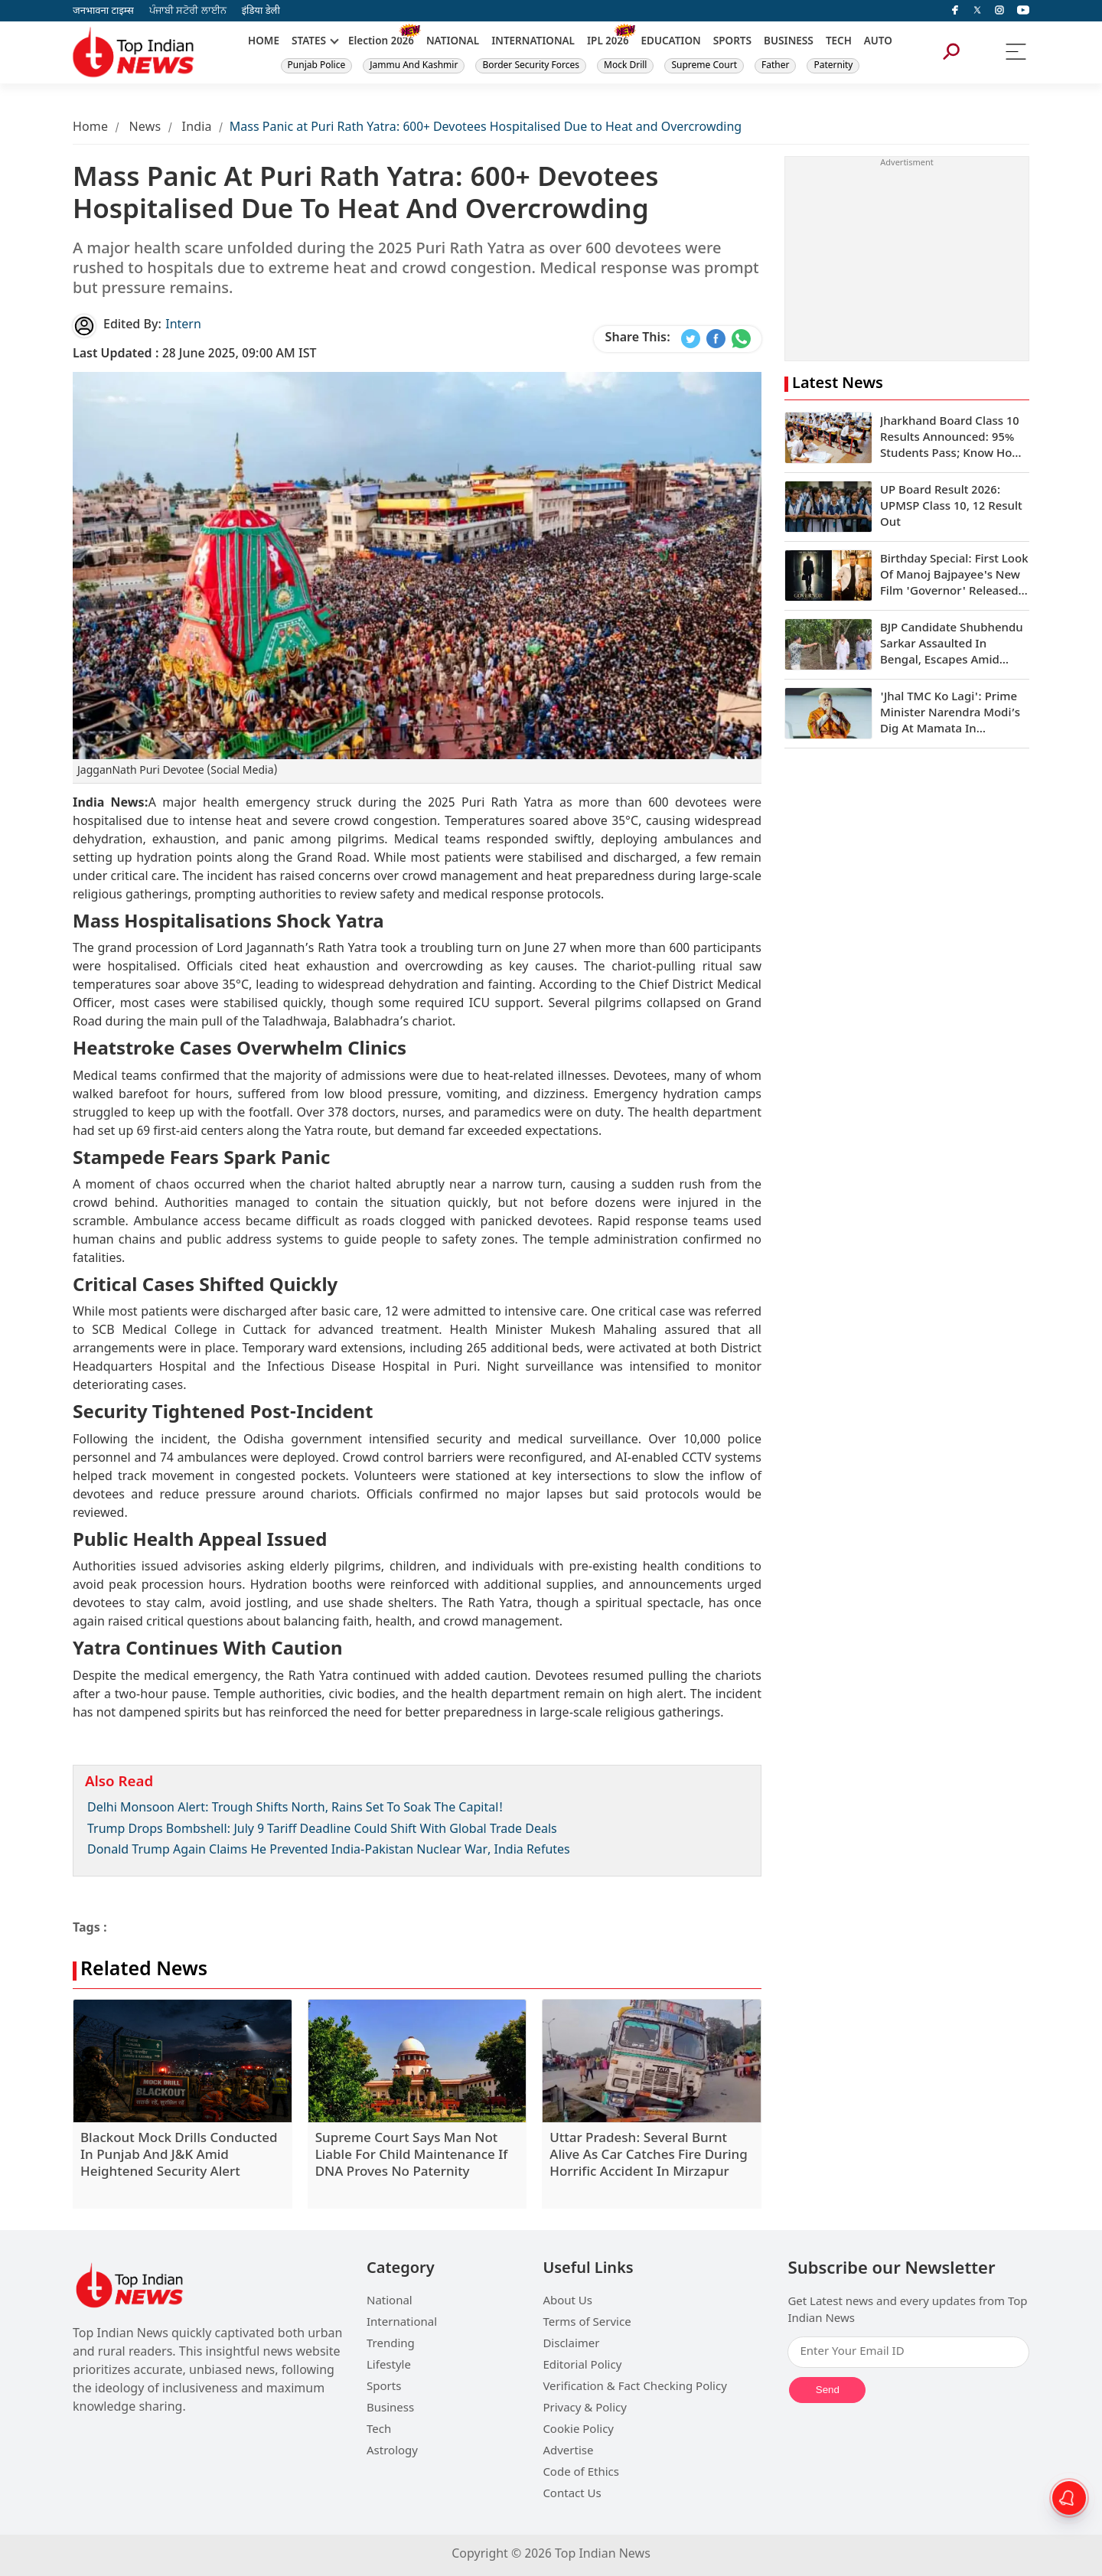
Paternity (833, 66)
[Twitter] (977, 11)
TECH (839, 42)
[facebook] (955, 11)
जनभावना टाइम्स (103, 11)
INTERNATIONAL (533, 42)
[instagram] (999, 11)
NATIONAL (452, 42)
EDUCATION (671, 42)
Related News (143, 1971)
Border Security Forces (530, 66)
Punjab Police (317, 66)
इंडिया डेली (261, 11)
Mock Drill (625, 66)
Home (90, 128)
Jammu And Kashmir (414, 66)
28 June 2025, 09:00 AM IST (195, 355)
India (197, 128)
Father (775, 66)
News (145, 128)
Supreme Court (704, 66)
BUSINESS (788, 42)
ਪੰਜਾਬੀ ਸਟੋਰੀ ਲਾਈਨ (188, 11)
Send (828, 2389)
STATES (309, 42)
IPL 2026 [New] (608, 42)
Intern (183, 326)
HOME (263, 42)
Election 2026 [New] (381, 42)
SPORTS (732, 42)
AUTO (878, 42)
